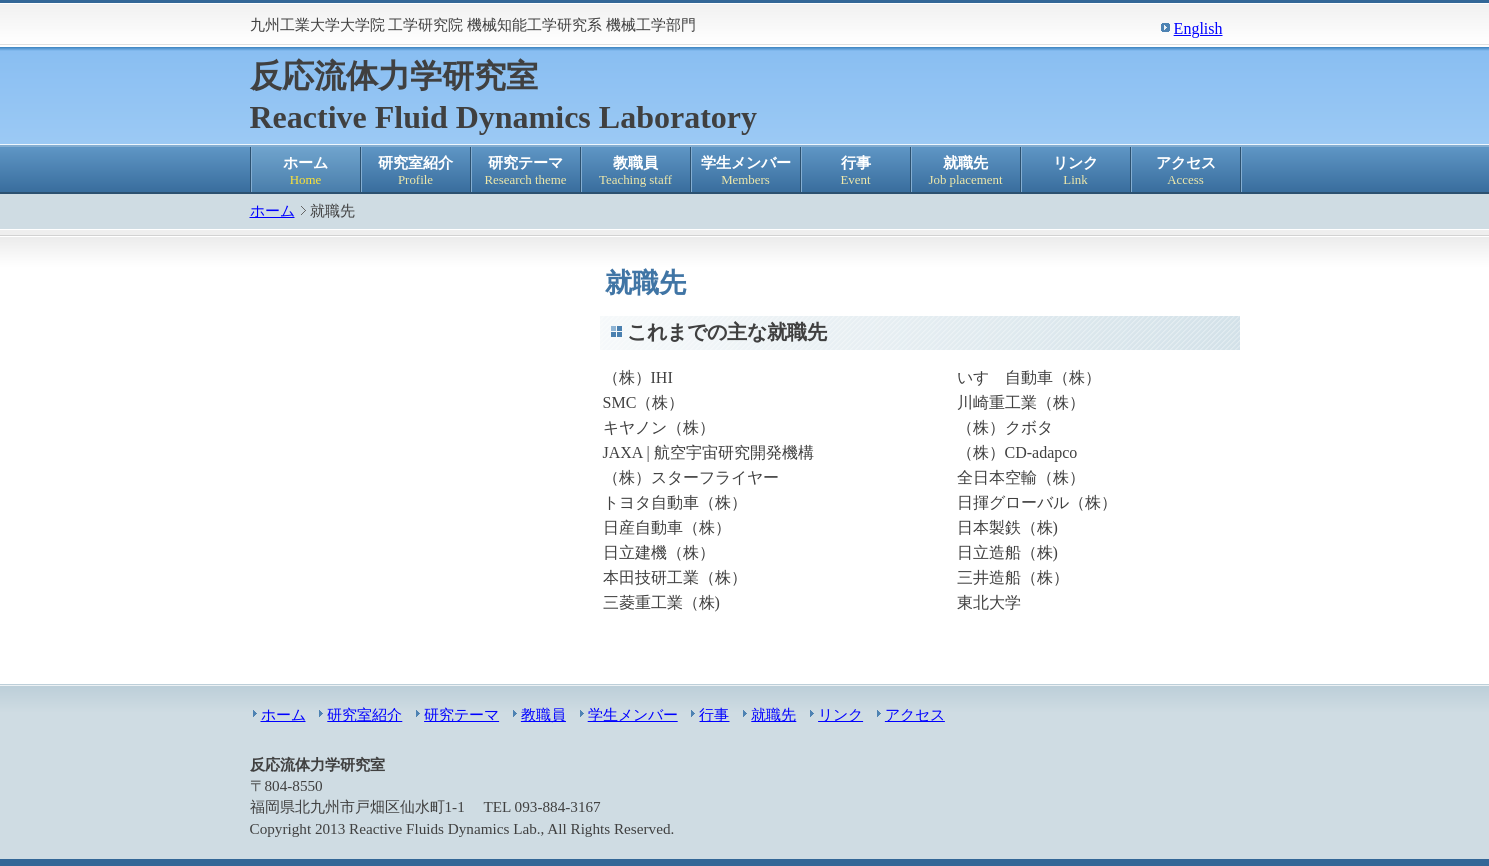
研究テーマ (526, 170)
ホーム (306, 170)
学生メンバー (746, 170)
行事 (856, 170)
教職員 (636, 170)
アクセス (1186, 170)
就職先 (966, 170)
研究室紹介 (416, 170)
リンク (1076, 170)
